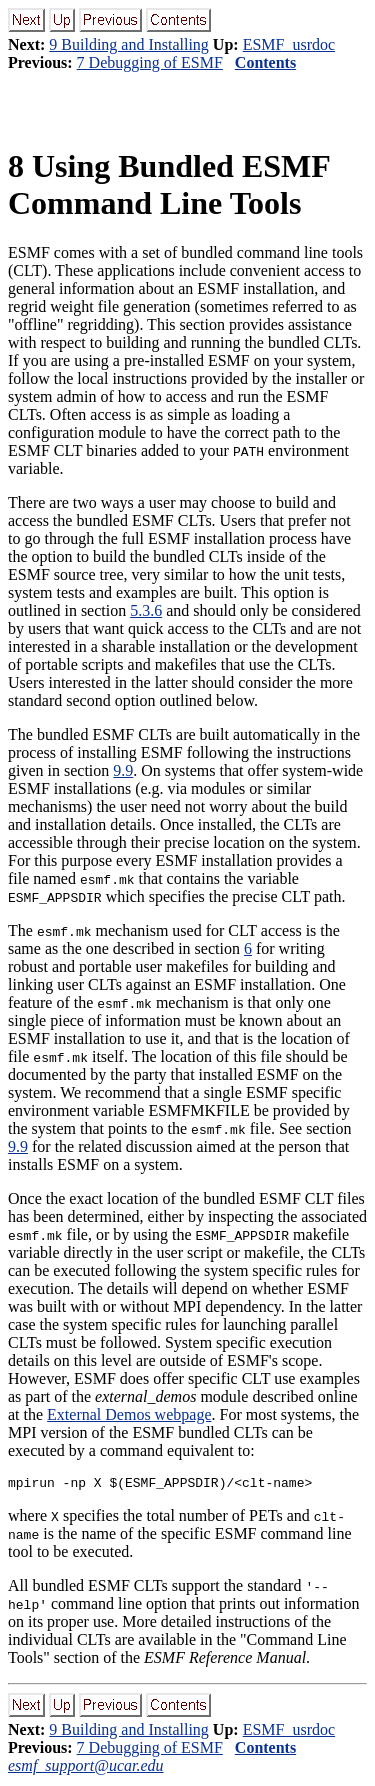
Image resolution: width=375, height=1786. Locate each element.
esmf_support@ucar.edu (86, 1768)
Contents (265, 62)
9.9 (123, 770)
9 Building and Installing (129, 44)
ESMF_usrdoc (289, 44)
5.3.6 (146, 610)
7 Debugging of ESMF (150, 62)
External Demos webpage (129, 1414)
